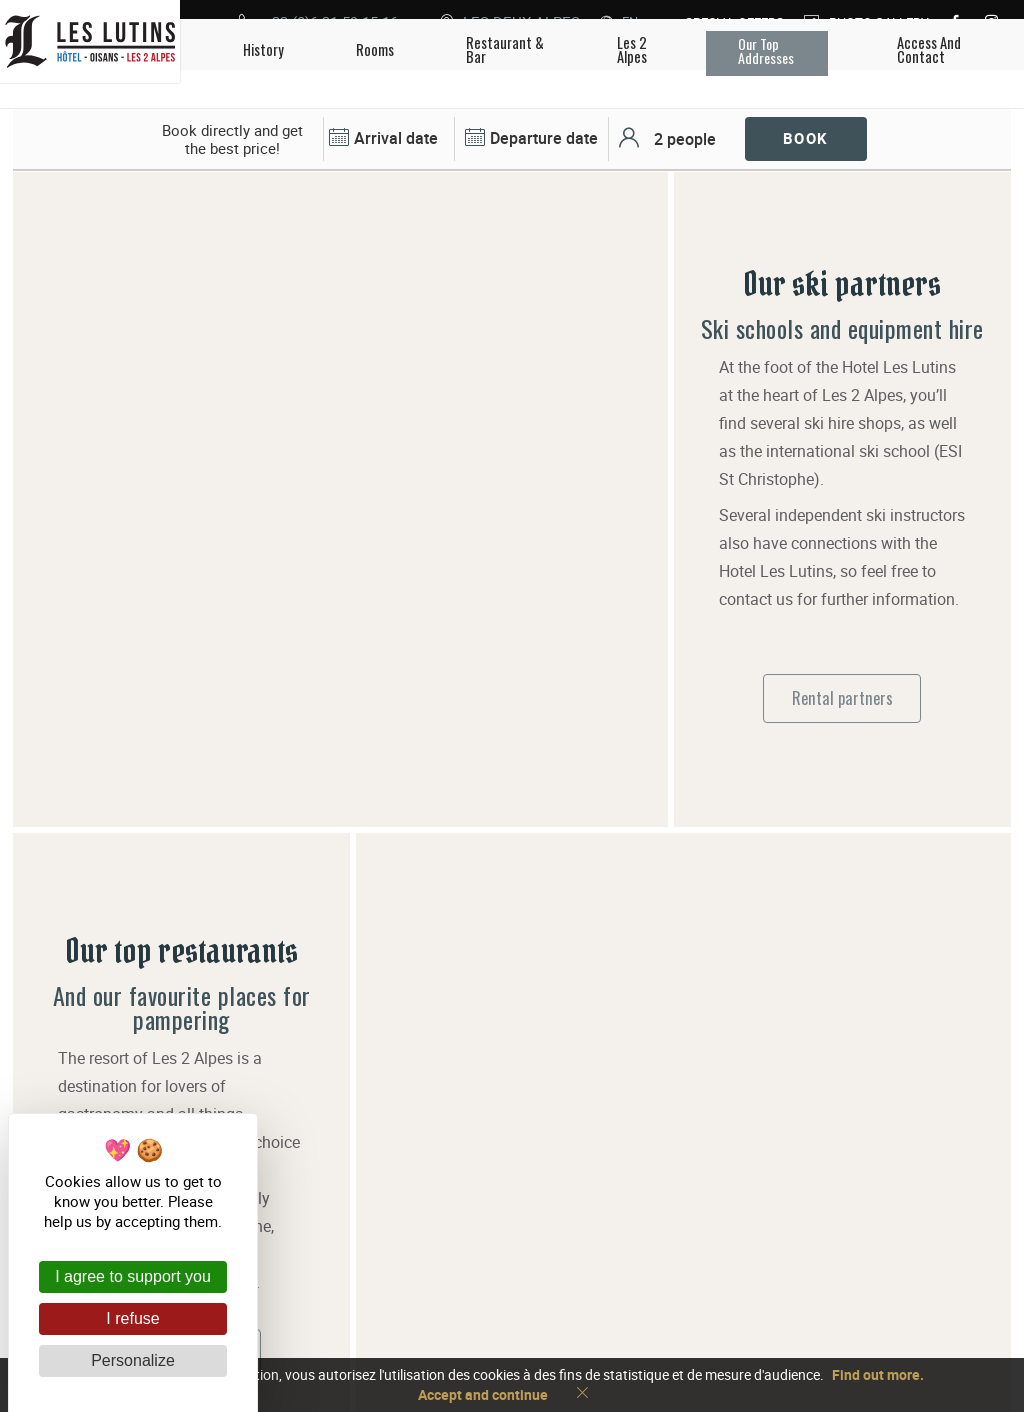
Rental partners (842, 629)
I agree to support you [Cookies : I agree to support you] (133, 1276)
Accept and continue (483, 1394)
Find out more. (878, 1374)
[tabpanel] (340, 172)
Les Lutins (414, 1277)
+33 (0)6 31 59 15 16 (626, 1261)
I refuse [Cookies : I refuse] (132, 1318)
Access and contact (621, 1293)
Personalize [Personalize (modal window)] (133, 1360)
